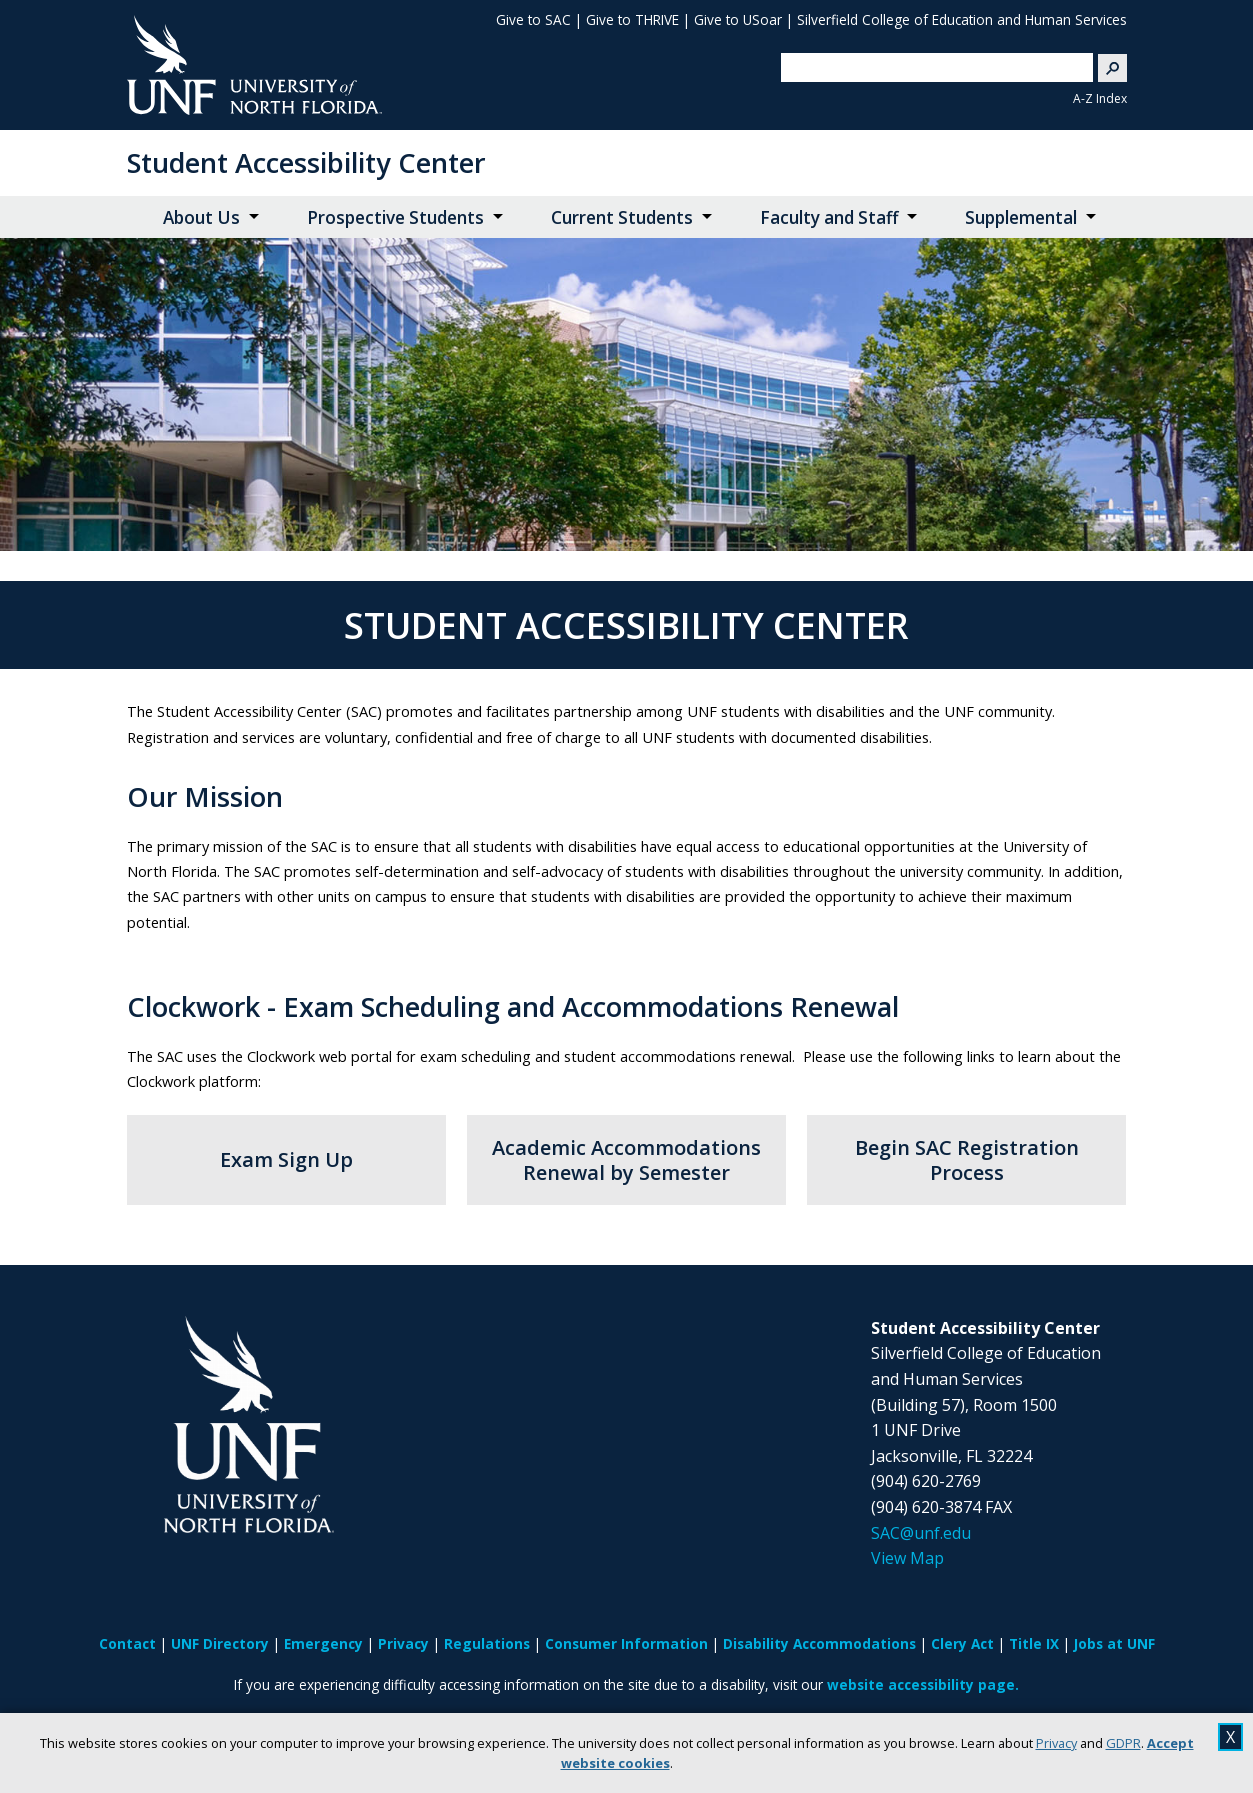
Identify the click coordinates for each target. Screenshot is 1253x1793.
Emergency (323, 1643)
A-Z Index (1100, 98)
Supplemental (1021, 217)
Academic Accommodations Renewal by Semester (626, 1160)
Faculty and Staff (829, 217)
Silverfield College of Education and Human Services (962, 19)
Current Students (622, 217)
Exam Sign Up (286, 1159)
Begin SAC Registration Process (967, 1160)
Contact (127, 1643)
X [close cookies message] (1230, 1737)
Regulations (487, 1643)
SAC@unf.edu (921, 1533)
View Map (907, 1558)
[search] (928, 67)
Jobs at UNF (1114, 1643)
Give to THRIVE (632, 19)
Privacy (1056, 1743)
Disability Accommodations (819, 1643)
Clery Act (962, 1643)
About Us (201, 217)
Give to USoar (738, 19)
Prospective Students (395, 217)
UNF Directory (220, 1643)
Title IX (1034, 1643)
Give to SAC (533, 19)
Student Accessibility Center (306, 162)
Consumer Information (626, 1643)
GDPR (1123, 1743)
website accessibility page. (923, 1684)
